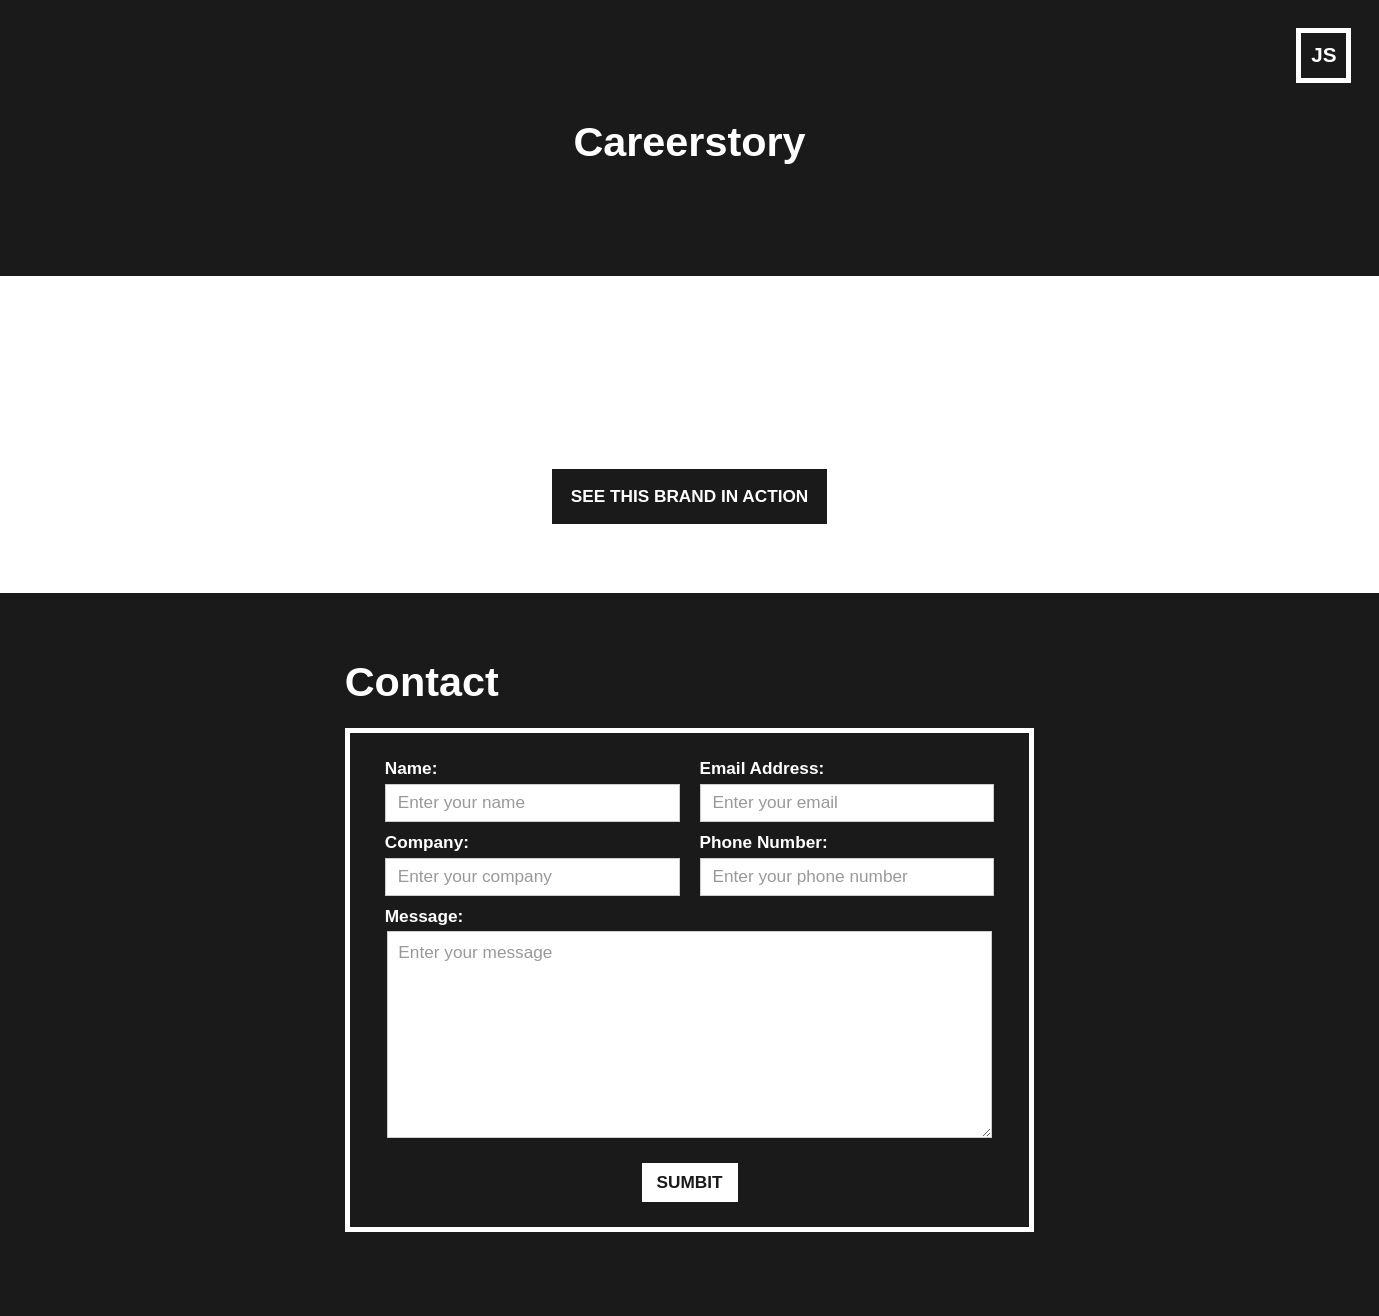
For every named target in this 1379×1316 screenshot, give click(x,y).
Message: (424, 916)
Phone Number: (764, 842)
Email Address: (762, 768)
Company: (427, 842)
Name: (411, 768)
